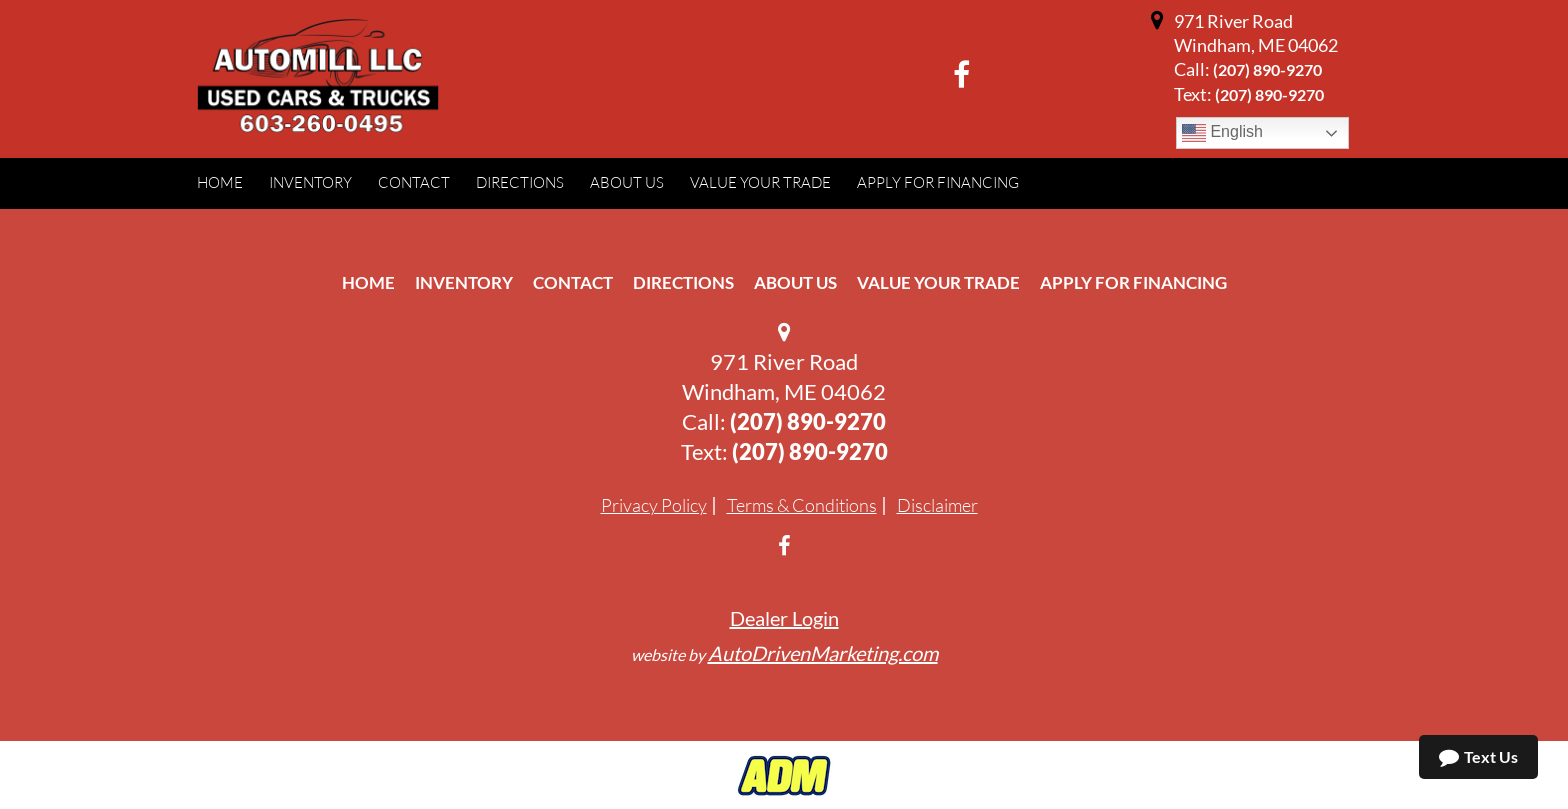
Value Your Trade (938, 282)
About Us (795, 282)
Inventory (464, 282)
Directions (683, 282)
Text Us (1478, 757)
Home (368, 282)
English (1222, 133)
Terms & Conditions (802, 505)
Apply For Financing (1133, 282)
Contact (573, 282)
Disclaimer (937, 505)
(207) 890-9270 (1267, 69)
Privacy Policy (654, 505)
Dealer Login (784, 618)
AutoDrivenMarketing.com (823, 653)
